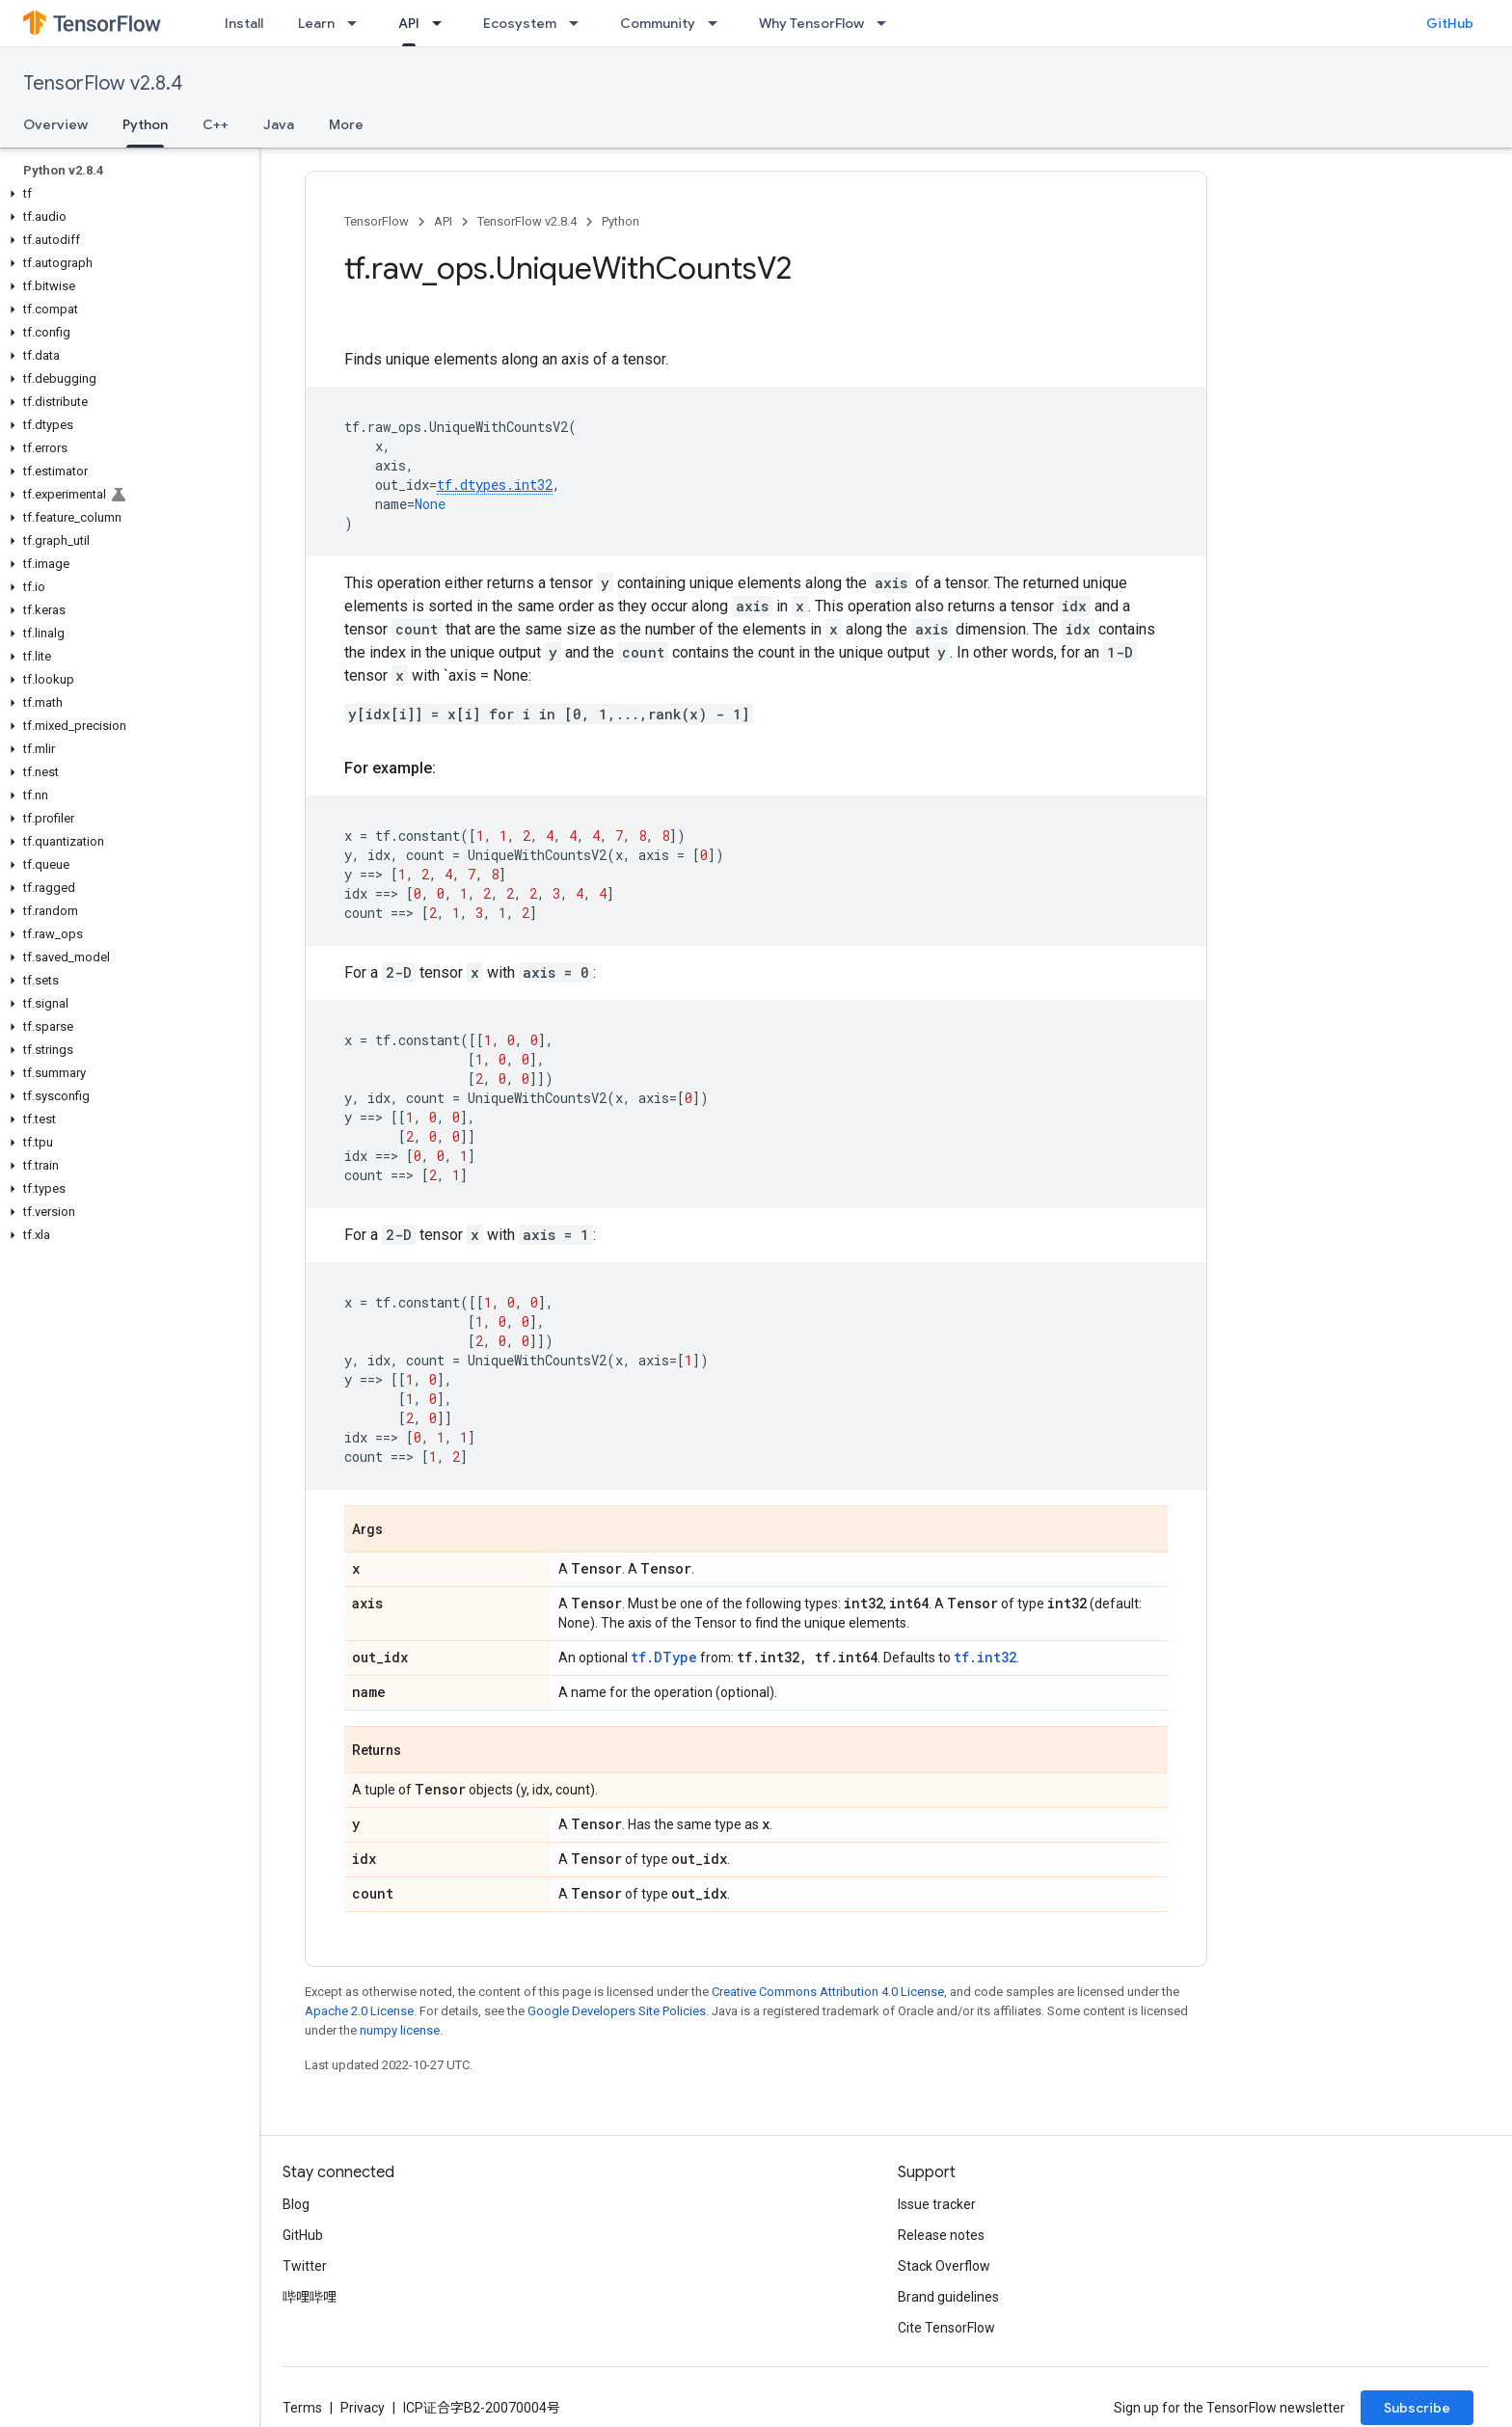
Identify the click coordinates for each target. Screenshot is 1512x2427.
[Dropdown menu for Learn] (358, 23)
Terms (302, 2407)
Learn (316, 23)
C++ (215, 124)
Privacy (362, 2407)
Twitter (305, 2266)
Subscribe (1417, 2407)
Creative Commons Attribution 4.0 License (828, 1991)
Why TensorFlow (811, 23)
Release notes (941, 2235)
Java (278, 124)
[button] (126, 193)
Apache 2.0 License (359, 2011)
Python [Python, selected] (145, 124)
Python (620, 221)
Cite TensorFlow (946, 2327)
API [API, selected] (408, 23)
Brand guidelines (948, 2297)
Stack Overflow (944, 2266)
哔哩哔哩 (310, 2297)
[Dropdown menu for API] (442, 23)
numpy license (400, 2030)
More (346, 124)
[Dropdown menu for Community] (718, 23)
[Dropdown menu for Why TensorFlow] (887, 23)
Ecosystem (519, 23)
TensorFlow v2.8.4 (102, 83)
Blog (296, 2204)
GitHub (1449, 23)
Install (244, 23)
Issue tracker (937, 2204)
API (443, 221)
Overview (55, 124)
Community (657, 23)
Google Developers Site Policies (616, 2011)
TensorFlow (376, 221)
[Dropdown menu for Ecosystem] (579, 23)
